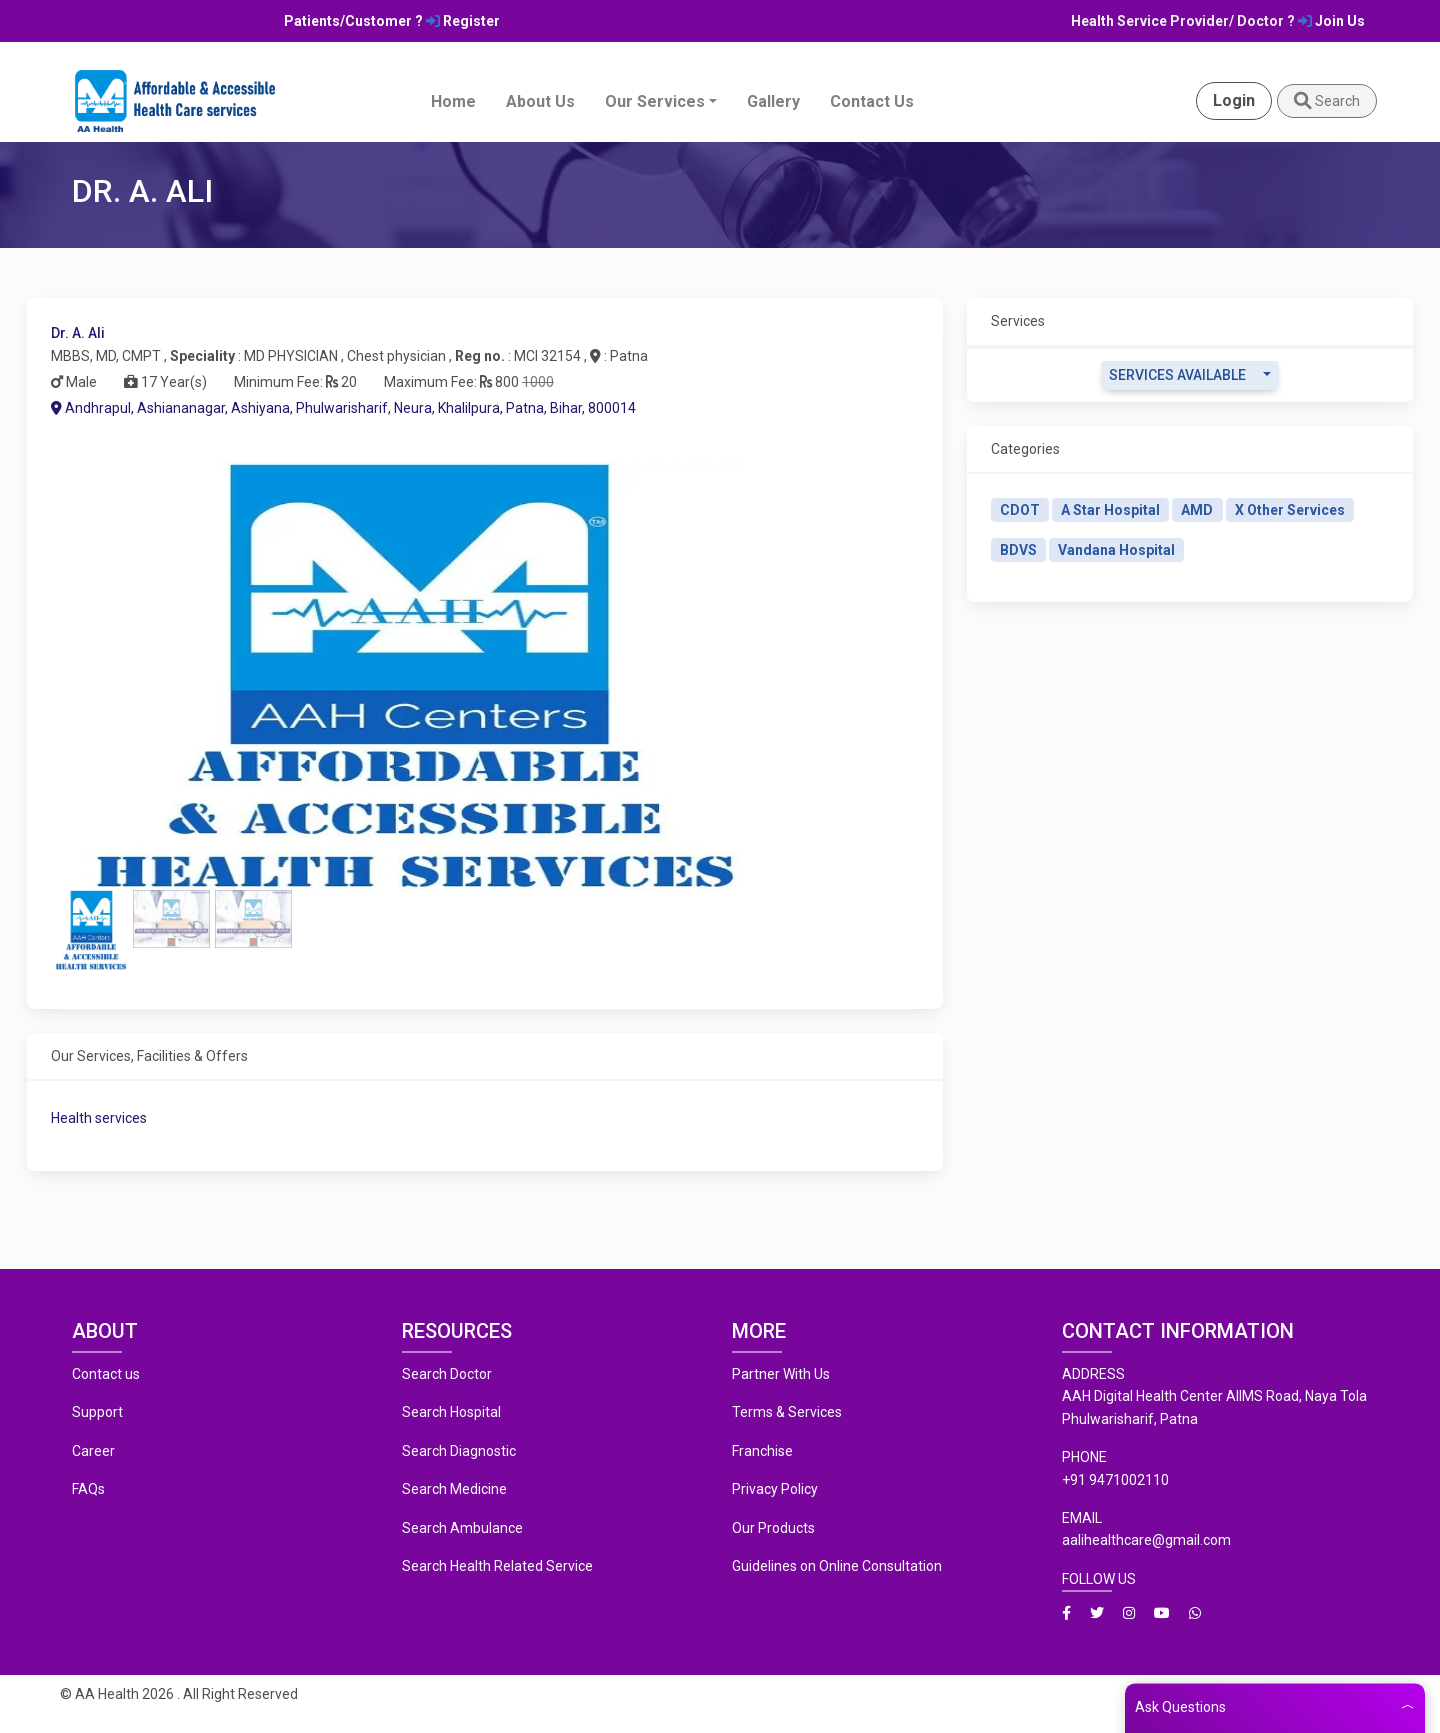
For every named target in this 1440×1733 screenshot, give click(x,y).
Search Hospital (451, 1412)
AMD (1197, 510)
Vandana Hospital (1116, 550)
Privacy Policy (775, 1489)
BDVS (1018, 550)
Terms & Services (787, 1412)
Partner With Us (781, 1374)
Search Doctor (447, 1374)
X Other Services (1290, 510)
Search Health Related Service (497, 1566)
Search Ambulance (462, 1528)
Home (453, 101)
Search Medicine (454, 1489)
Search (1327, 101)
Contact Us (872, 101)
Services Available (1177, 375)
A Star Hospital (1110, 510)
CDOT (1020, 510)
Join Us (1331, 21)
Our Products (773, 1528)
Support (97, 1412)
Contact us (106, 1374)
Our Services (655, 101)
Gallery (773, 101)
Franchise (762, 1451)
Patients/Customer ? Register (392, 21)
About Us (540, 101)
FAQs (88, 1489)
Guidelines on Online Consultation (837, 1566)
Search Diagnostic (459, 1451)
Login (1234, 100)
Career (93, 1451)
